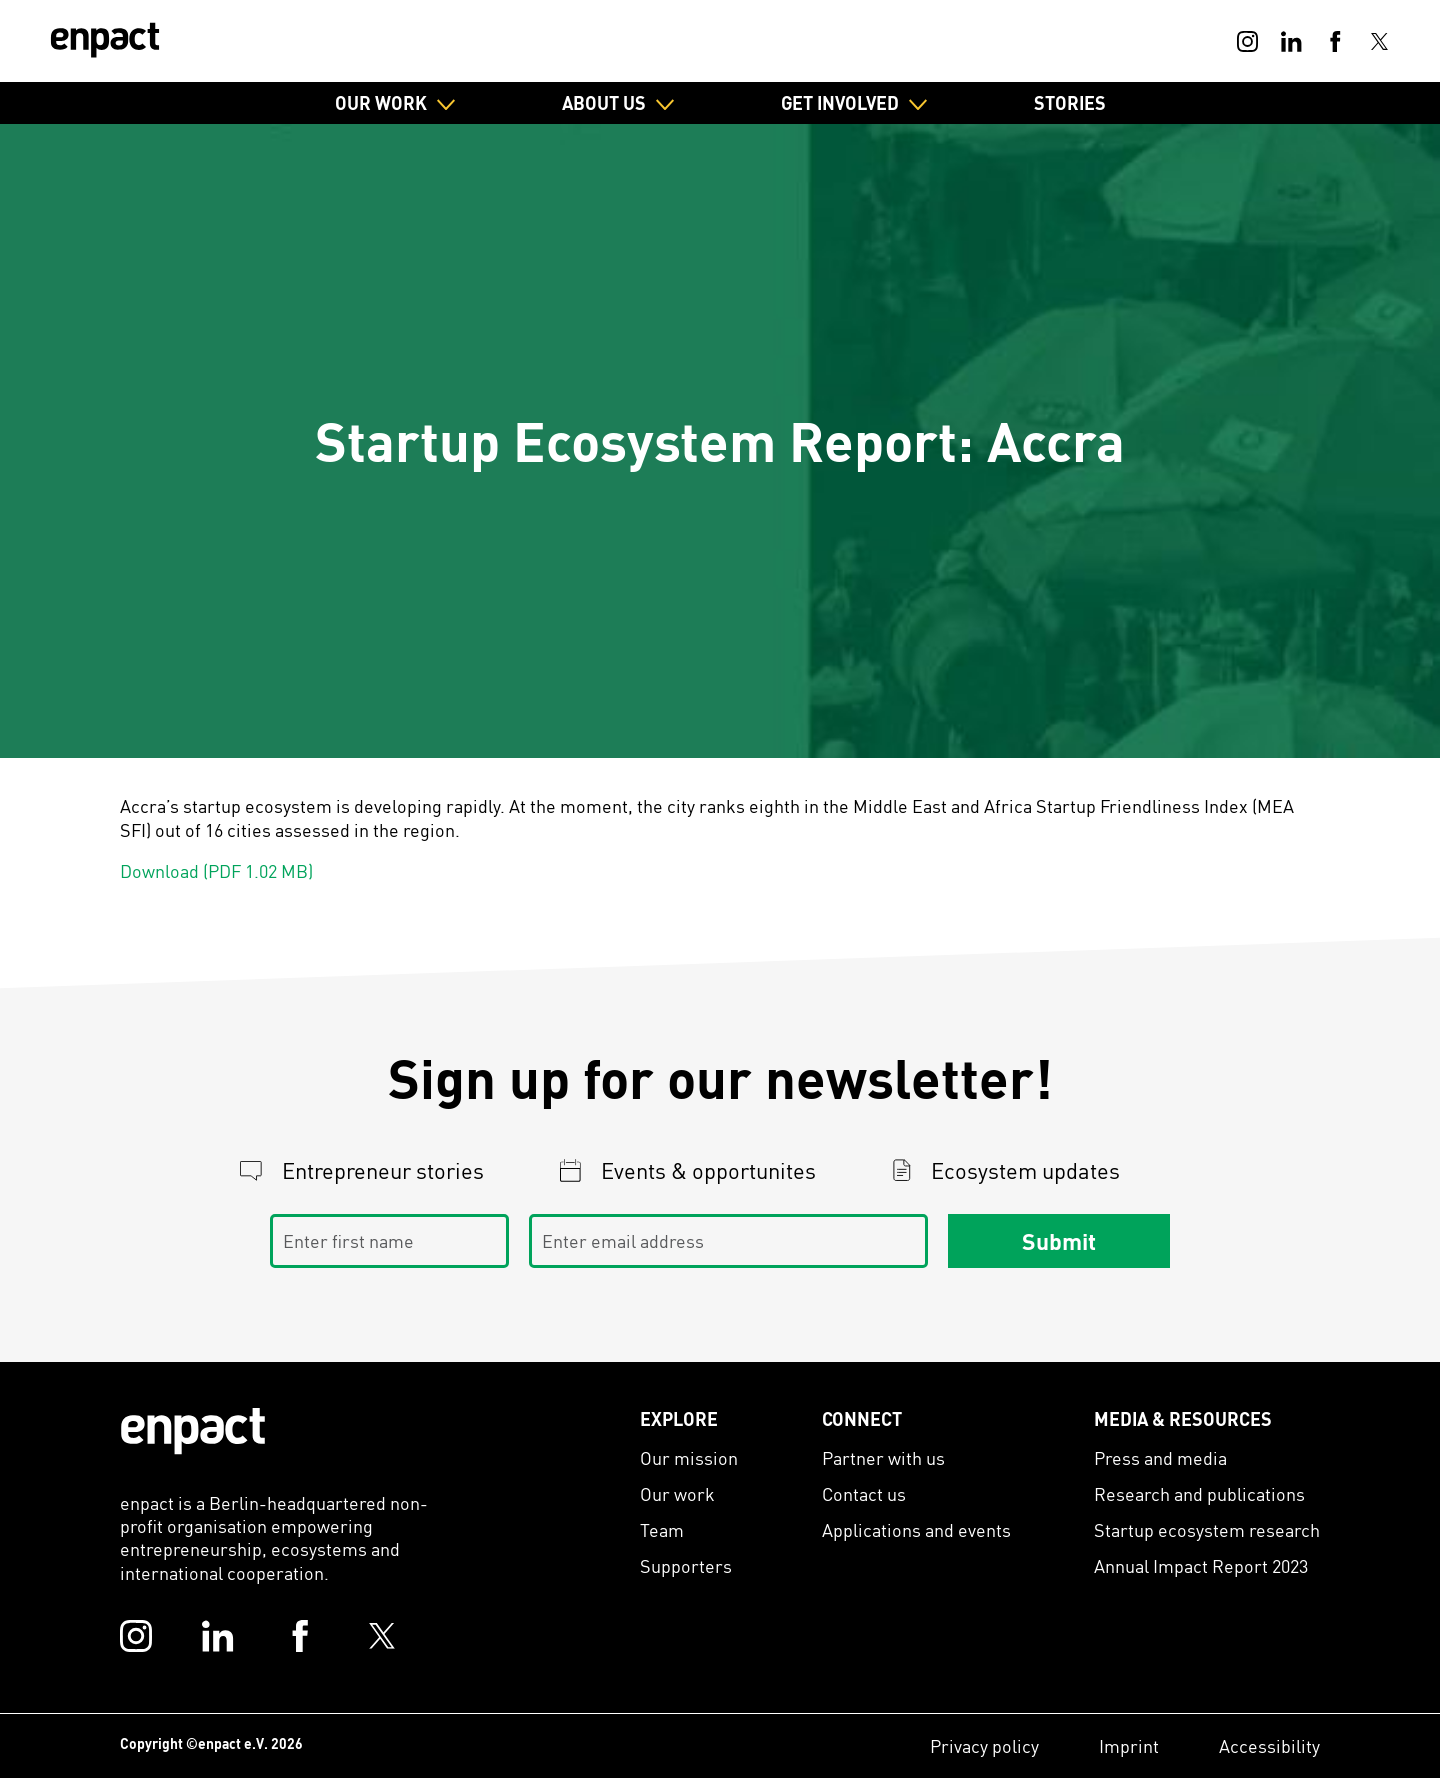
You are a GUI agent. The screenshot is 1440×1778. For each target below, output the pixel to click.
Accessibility (1269, 1745)
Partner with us (883, 1457)
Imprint (1129, 1745)
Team (662, 1529)
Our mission (689, 1457)
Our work (677, 1493)
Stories (1070, 102)
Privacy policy (984, 1745)
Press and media (1160, 1457)
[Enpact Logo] (193, 1431)
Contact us (864, 1493)
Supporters (686, 1565)
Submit (1059, 1240)
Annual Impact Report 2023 (1201, 1565)
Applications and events (916, 1529)
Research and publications (1199, 1493)
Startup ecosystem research (1207, 1529)
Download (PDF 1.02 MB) (216, 870)
